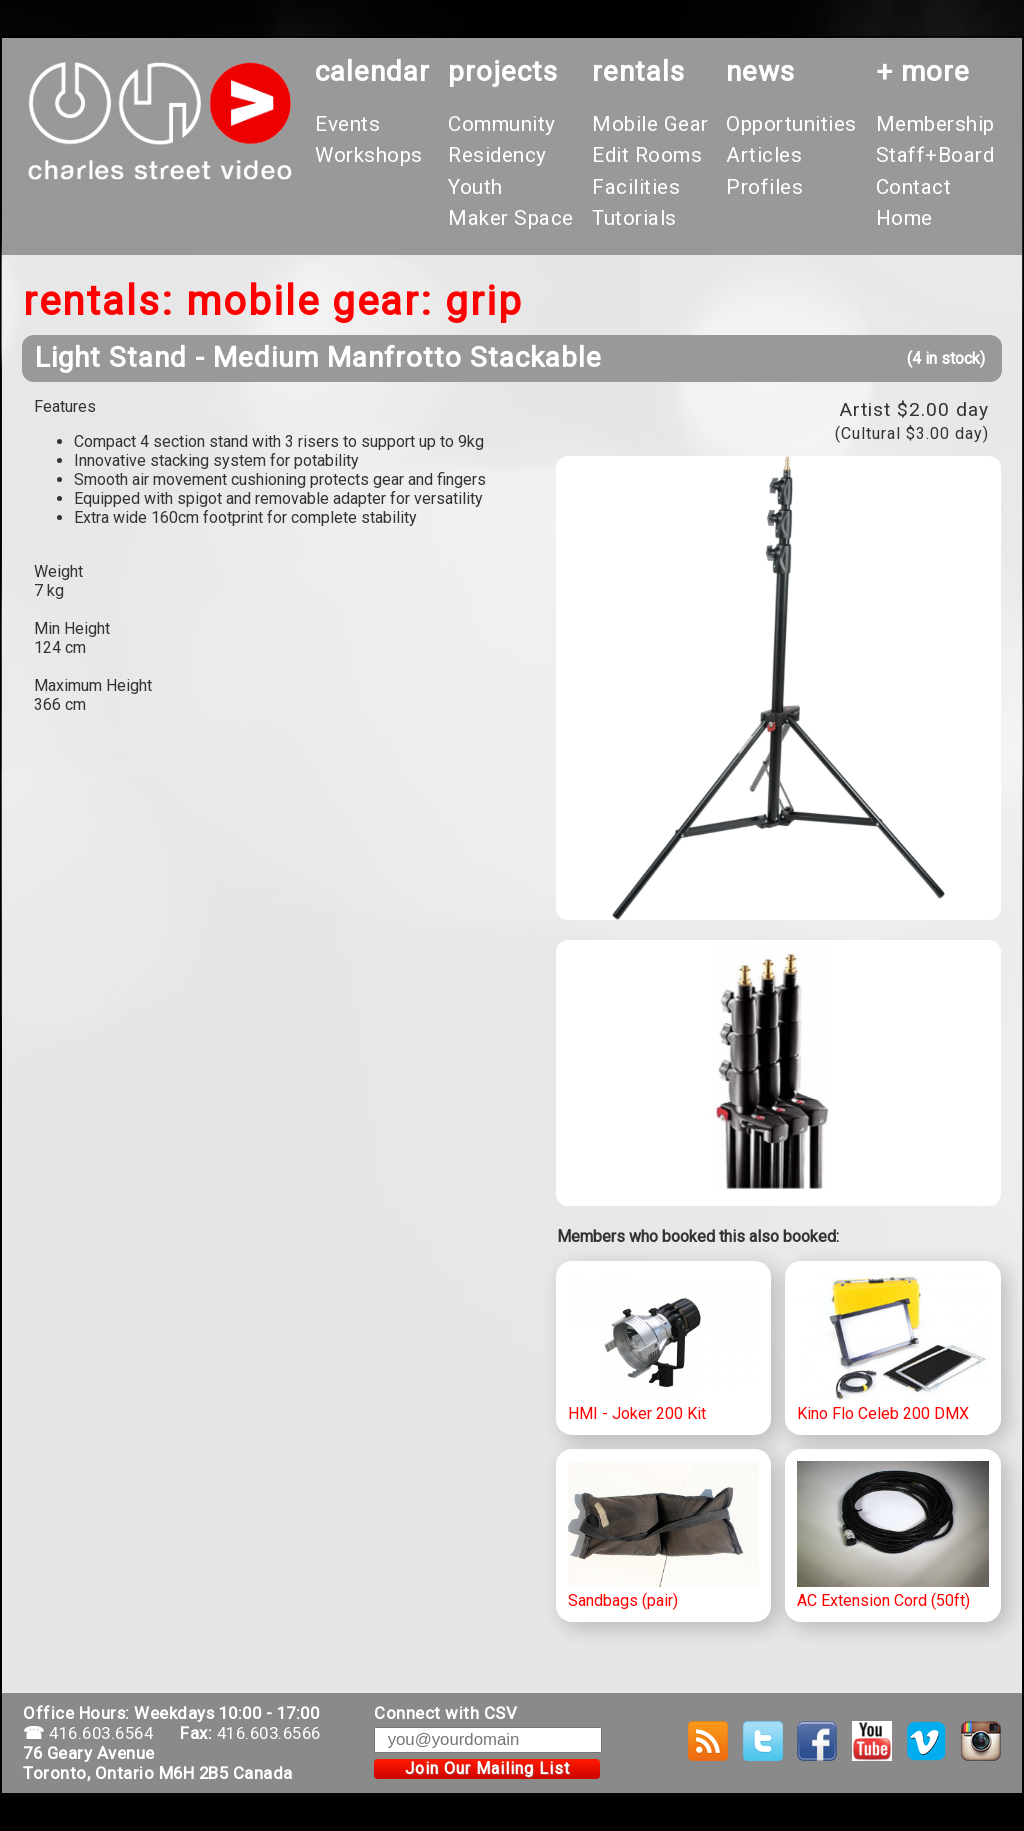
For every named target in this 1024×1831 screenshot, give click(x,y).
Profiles (764, 187)
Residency (497, 155)
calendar (372, 71)
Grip (484, 301)
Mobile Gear (650, 124)
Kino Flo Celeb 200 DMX (893, 1348)
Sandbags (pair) (664, 1536)
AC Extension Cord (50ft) (893, 1536)
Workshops (369, 155)
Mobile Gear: (309, 301)
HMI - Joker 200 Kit (664, 1348)
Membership (935, 124)
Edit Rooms (647, 155)
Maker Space (511, 218)
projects (503, 71)
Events (347, 124)
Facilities (636, 187)
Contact (914, 187)
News (760, 71)
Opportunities (791, 124)
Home (904, 218)
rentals (638, 71)
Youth (475, 187)
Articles (764, 155)
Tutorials (634, 218)
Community (502, 124)
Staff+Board (935, 155)
